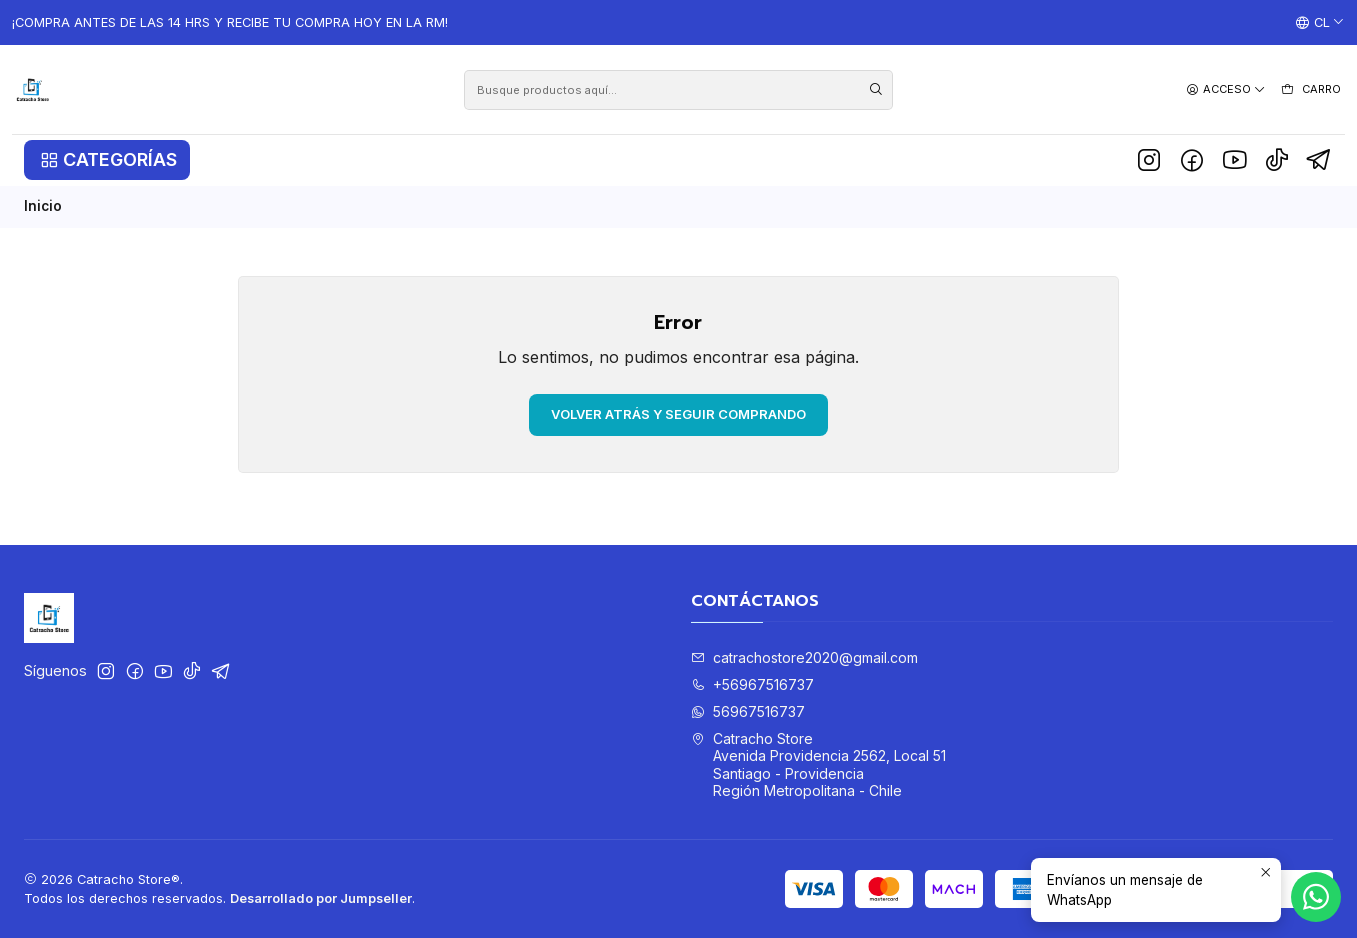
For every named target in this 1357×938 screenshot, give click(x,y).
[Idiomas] (1320, 23)
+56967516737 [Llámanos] (752, 684)
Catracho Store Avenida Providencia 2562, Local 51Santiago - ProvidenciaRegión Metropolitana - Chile (818, 765)
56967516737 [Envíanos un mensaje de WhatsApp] (748, 711)
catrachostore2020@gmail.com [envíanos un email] (804, 657)
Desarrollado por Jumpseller (321, 898)
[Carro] (1310, 90)
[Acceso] (1226, 89)
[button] (107, 160)
